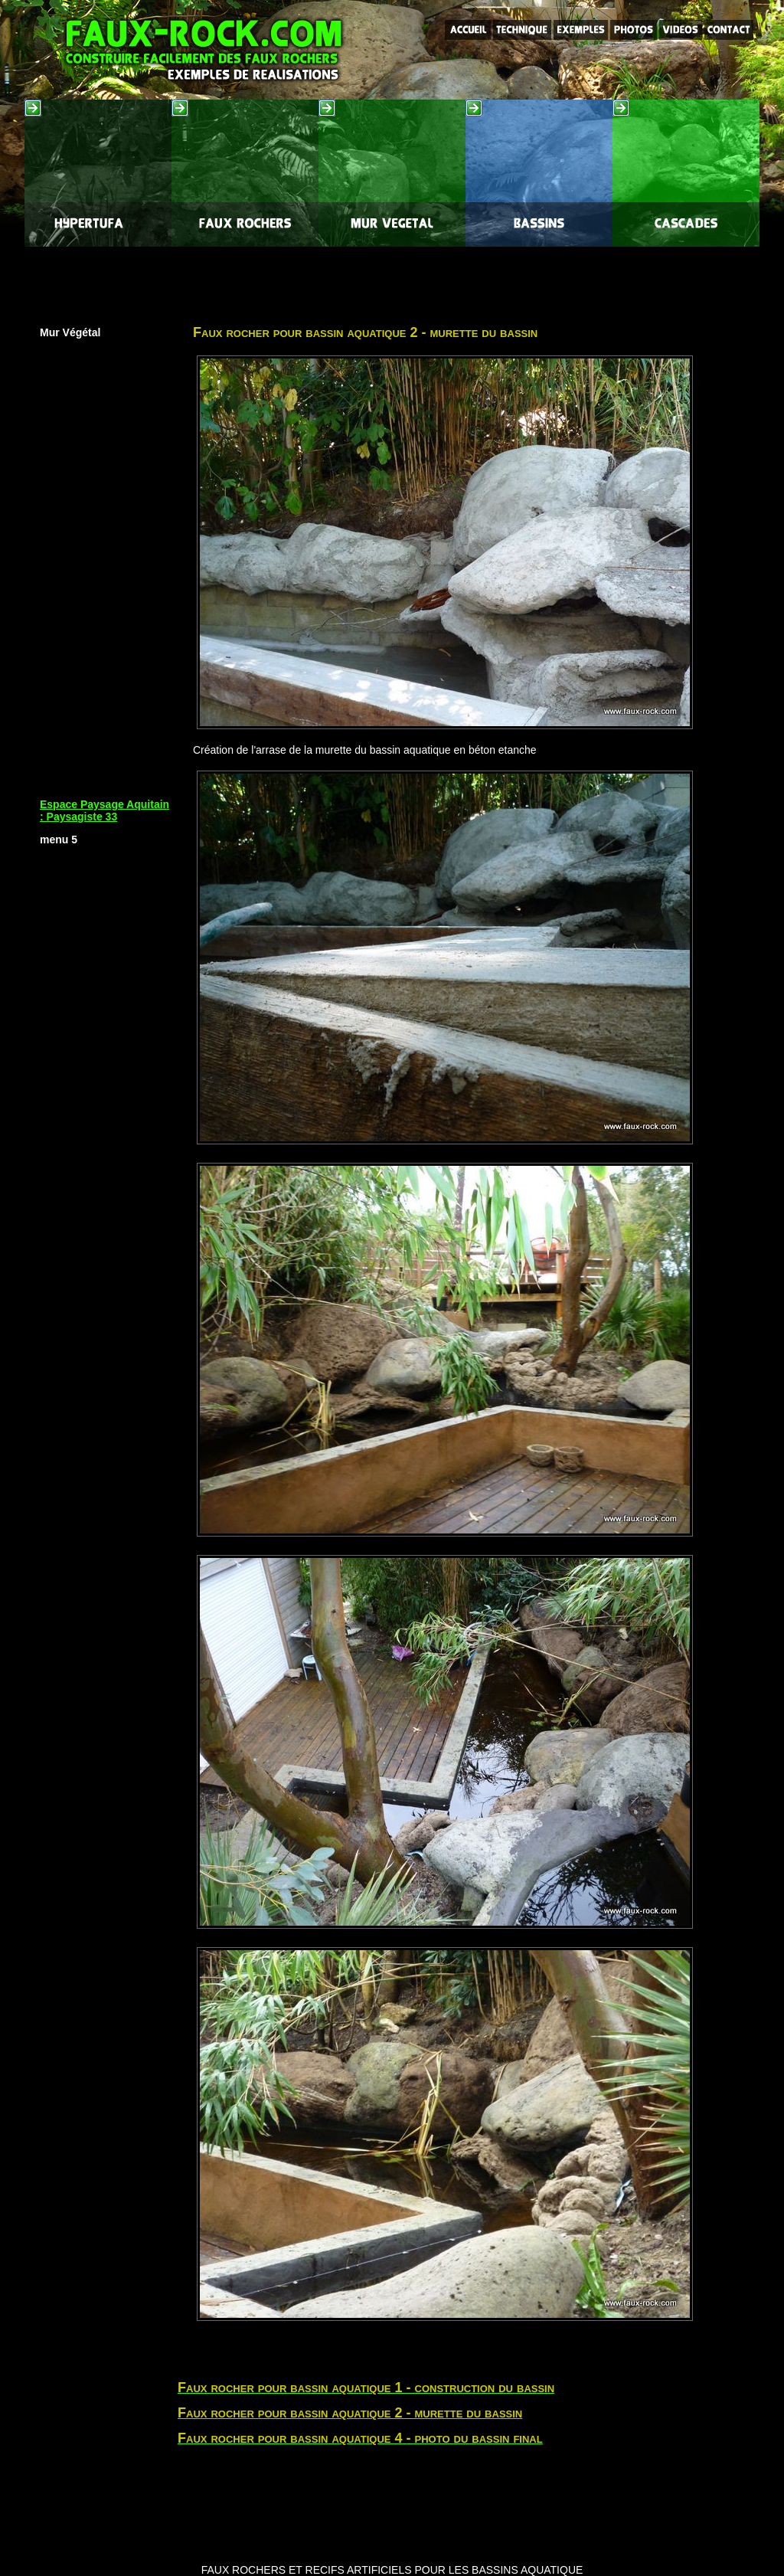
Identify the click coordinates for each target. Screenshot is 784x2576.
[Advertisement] (392, 281)
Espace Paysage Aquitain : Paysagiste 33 (104, 810)
